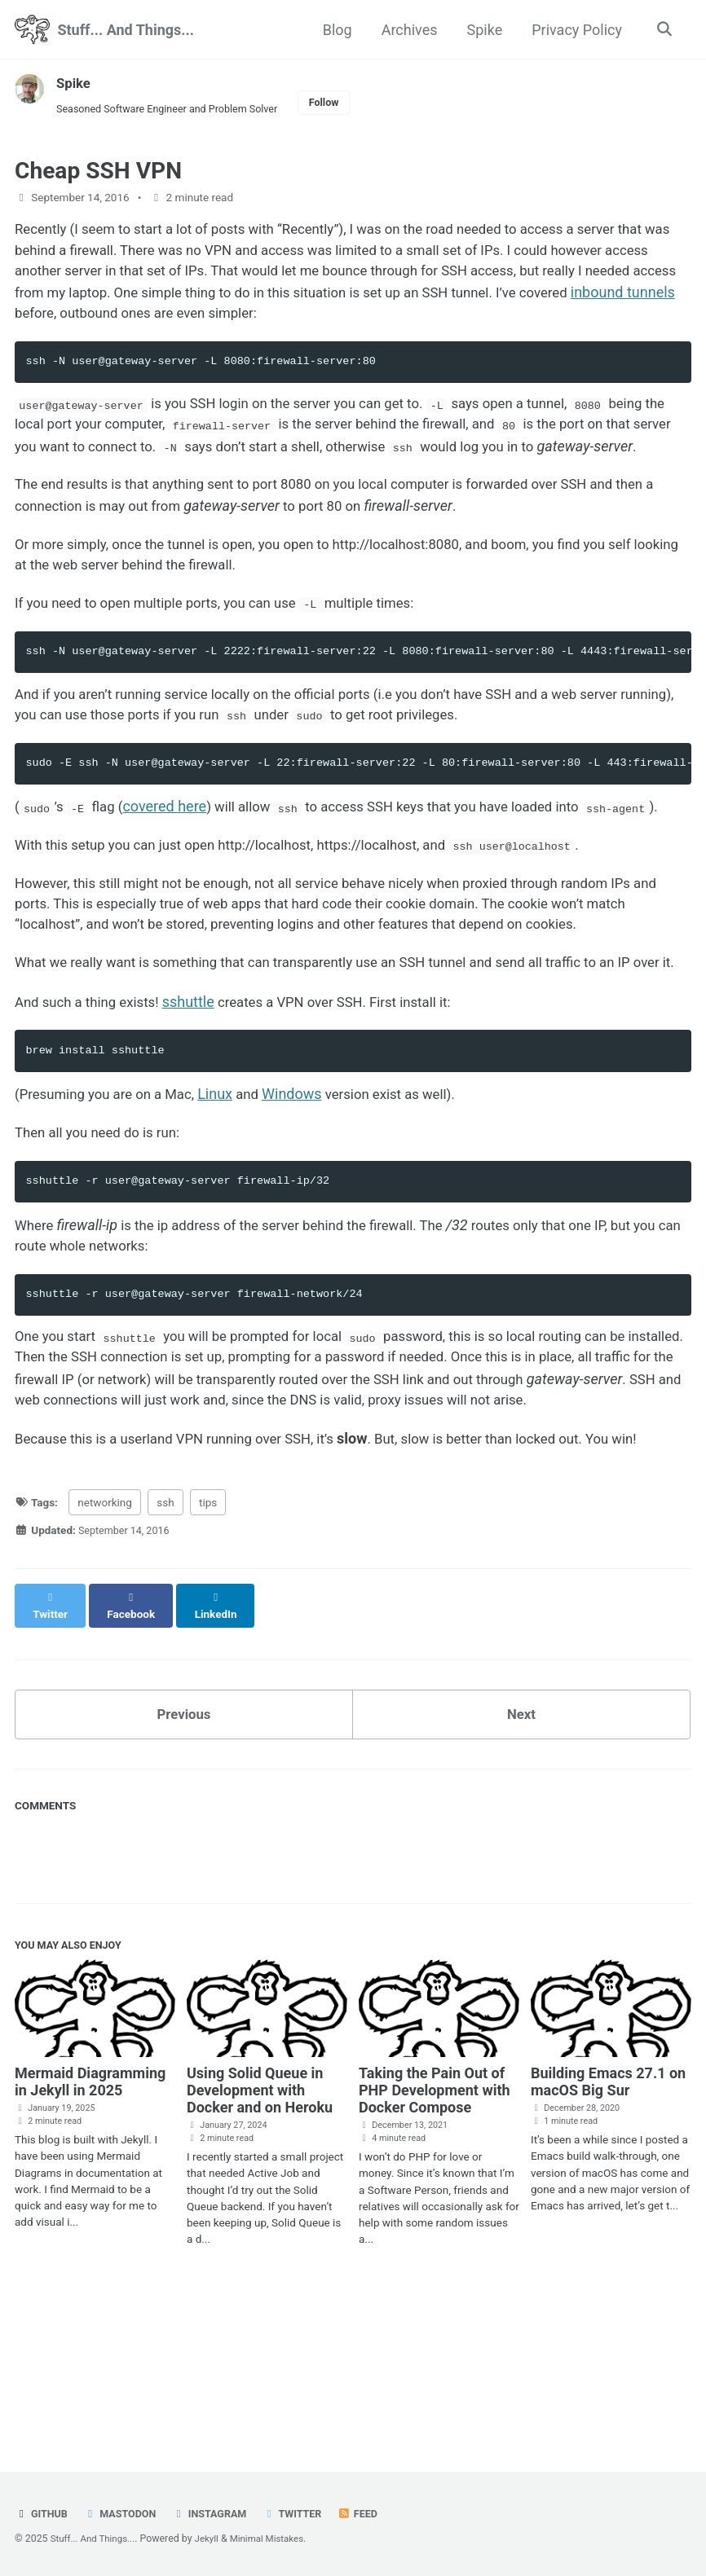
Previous (184, 1846)
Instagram (218, 2513)
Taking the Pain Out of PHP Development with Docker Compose (434, 2226)
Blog (334, 29)
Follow (343, 103)
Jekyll (214, 2538)
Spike (482, 29)
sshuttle (200, 1110)
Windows (308, 1204)
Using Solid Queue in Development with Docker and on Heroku (260, 2226)
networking (104, 1648)
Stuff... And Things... (125, 29)
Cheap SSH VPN (98, 173)
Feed (375, 2513)
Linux (229, 1204)
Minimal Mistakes (277, 2538)
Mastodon (125, 2513)
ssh (165, 1648)
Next (521, 1846)
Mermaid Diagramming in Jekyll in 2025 (90, 2217)
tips (208, 1648)
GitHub (43, 2513)
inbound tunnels (122, 321)
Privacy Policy (574, 29)
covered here (173, 858)
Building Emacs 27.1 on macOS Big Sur (608, 2217)
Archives (406, 29)
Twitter (306, 2513)
